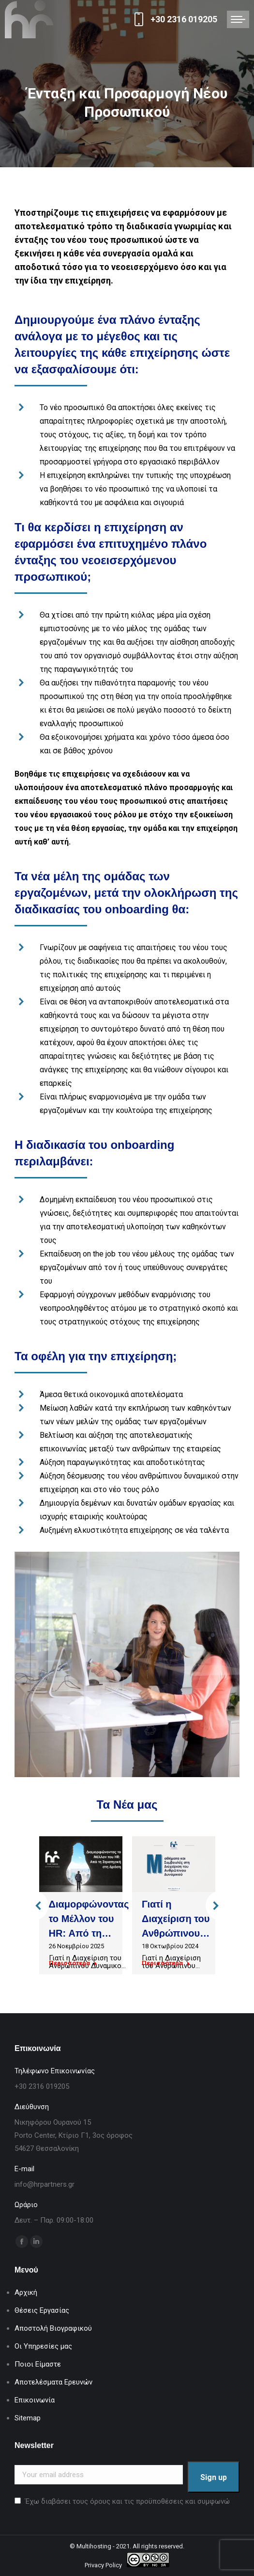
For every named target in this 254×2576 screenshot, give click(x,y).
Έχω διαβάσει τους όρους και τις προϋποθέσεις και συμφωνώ (127, 2501)
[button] (33, 1905)
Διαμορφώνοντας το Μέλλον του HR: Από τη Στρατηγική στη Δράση (89, 1933)
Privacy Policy (103, 2565)
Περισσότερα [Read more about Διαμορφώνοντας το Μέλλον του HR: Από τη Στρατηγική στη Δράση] (73, 1963)
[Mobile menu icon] (238, 19)
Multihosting (93, 2546)
